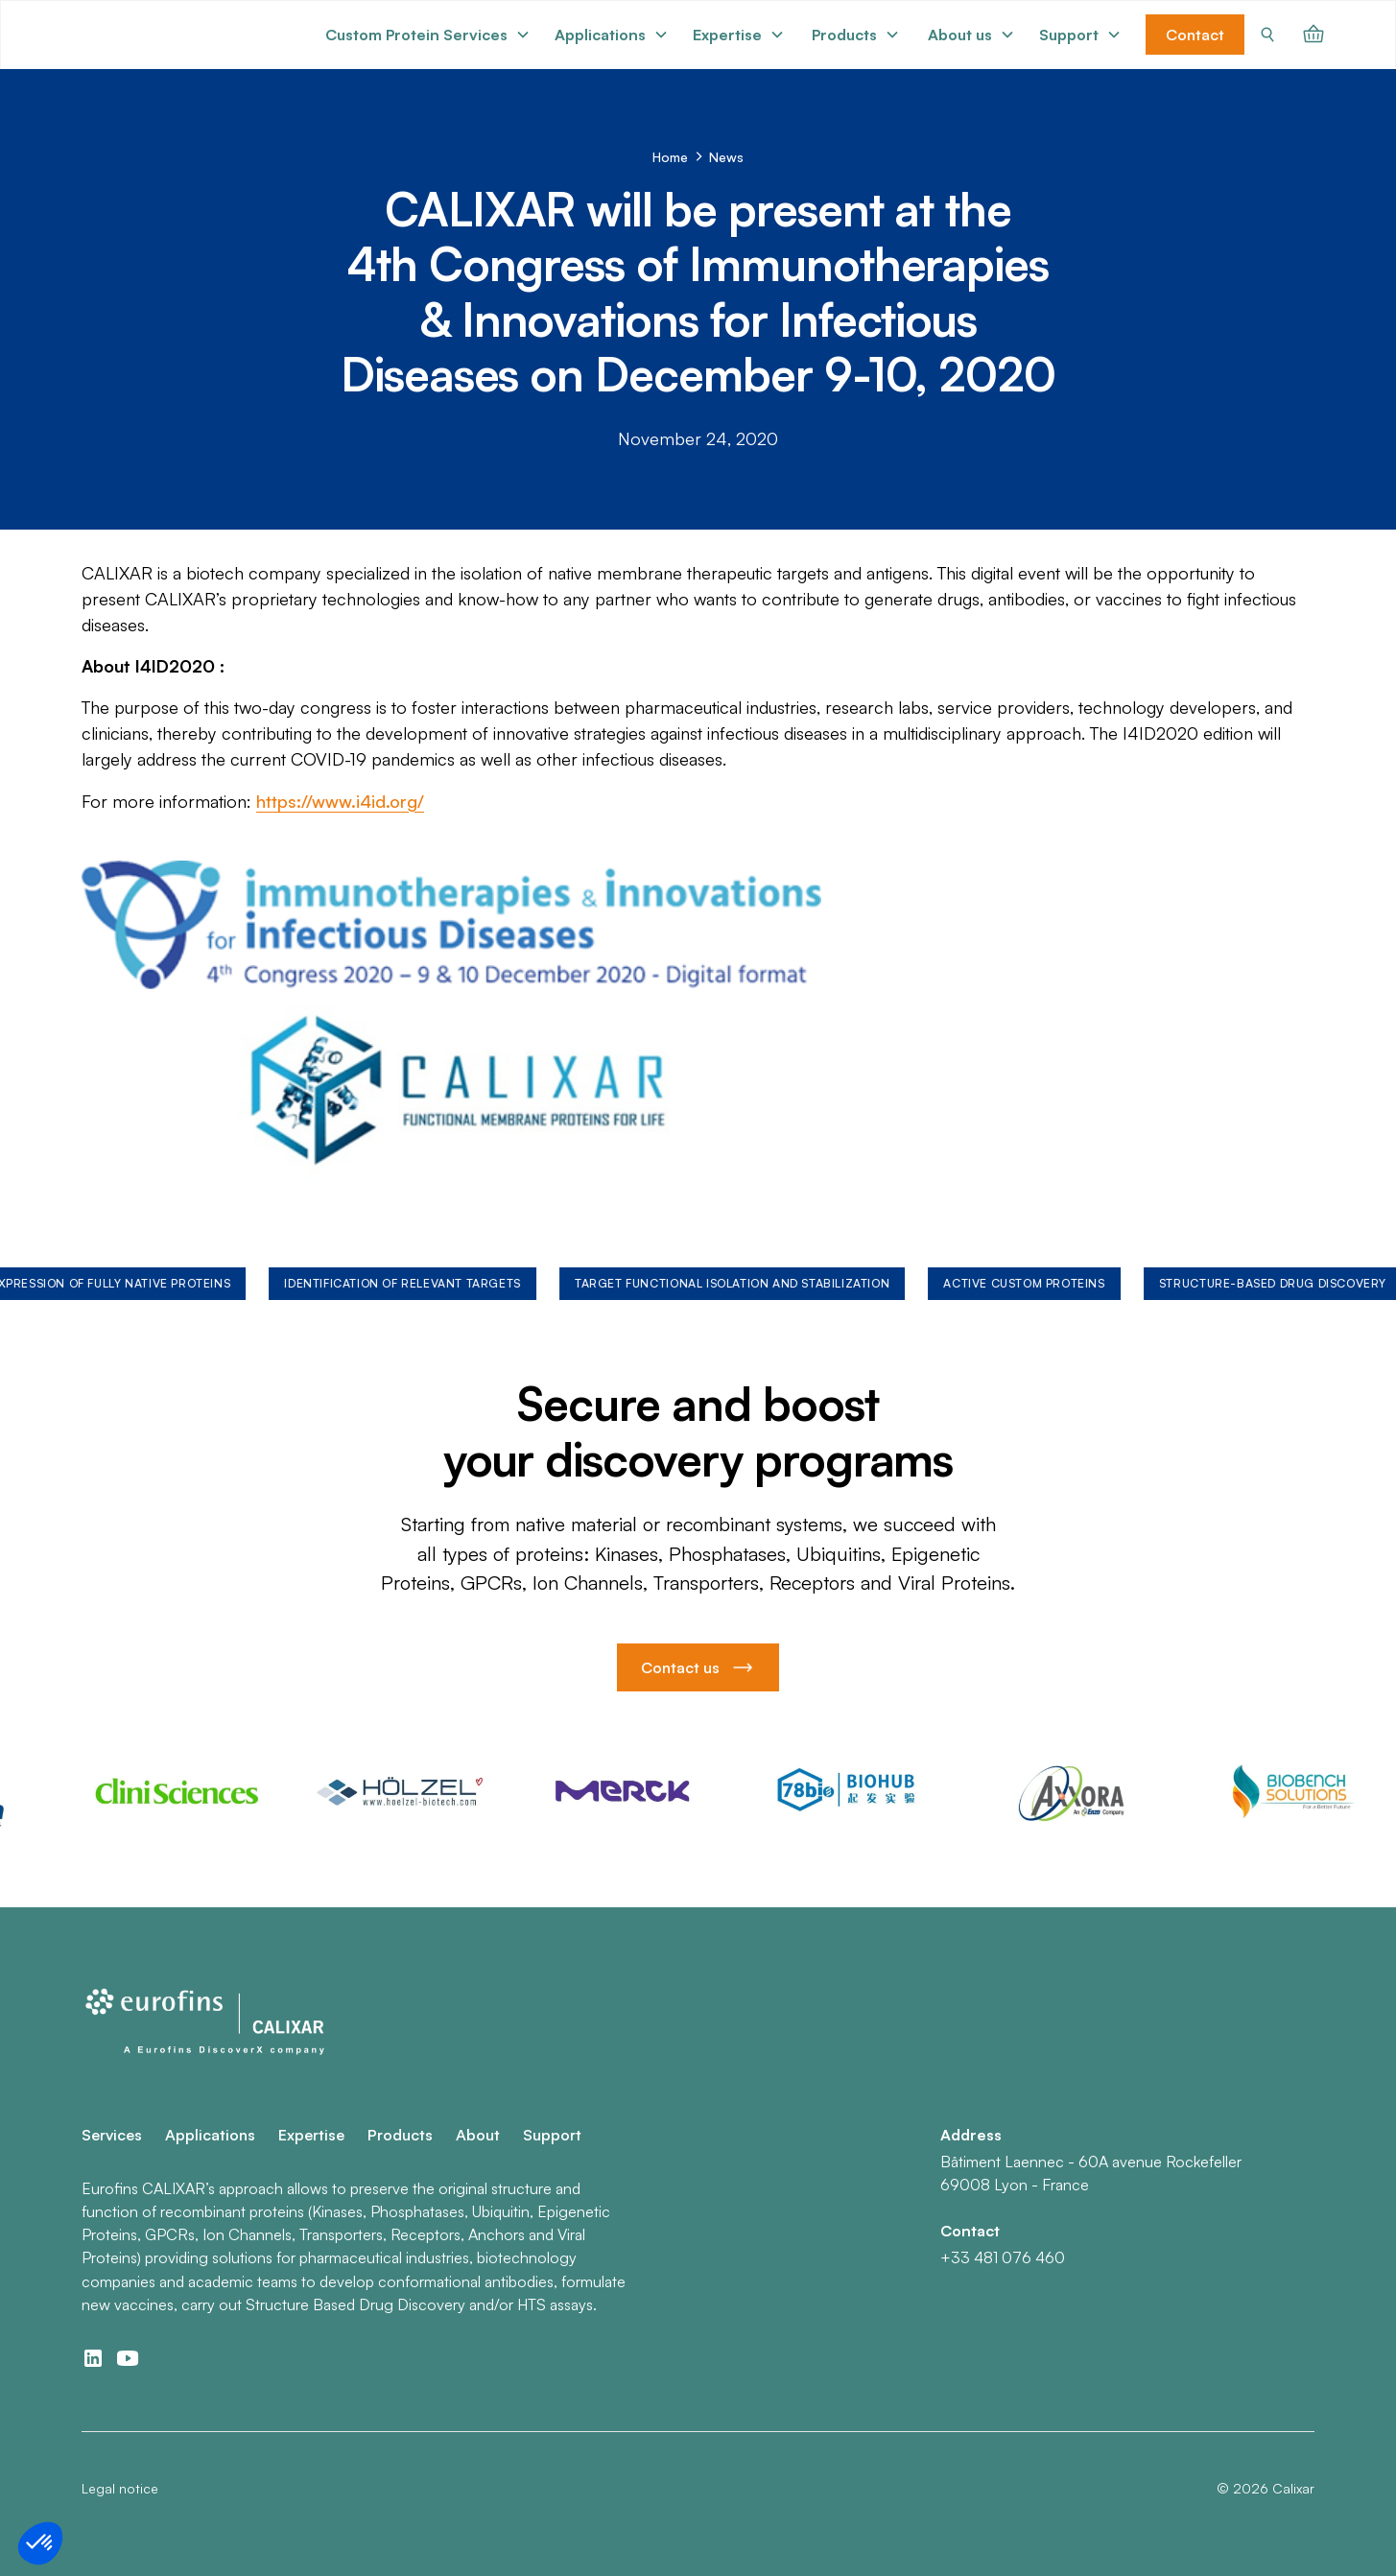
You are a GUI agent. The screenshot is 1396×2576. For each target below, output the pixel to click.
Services (112, 2134)
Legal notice (120, 2488)
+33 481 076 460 (1002, 2257)
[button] (428, 34)
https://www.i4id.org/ (340, 801)
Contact (1195, 34)
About (478, 2134)
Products (400, 2134)
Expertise (311, 2134)
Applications (210, 2134)
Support (552, 2134)
